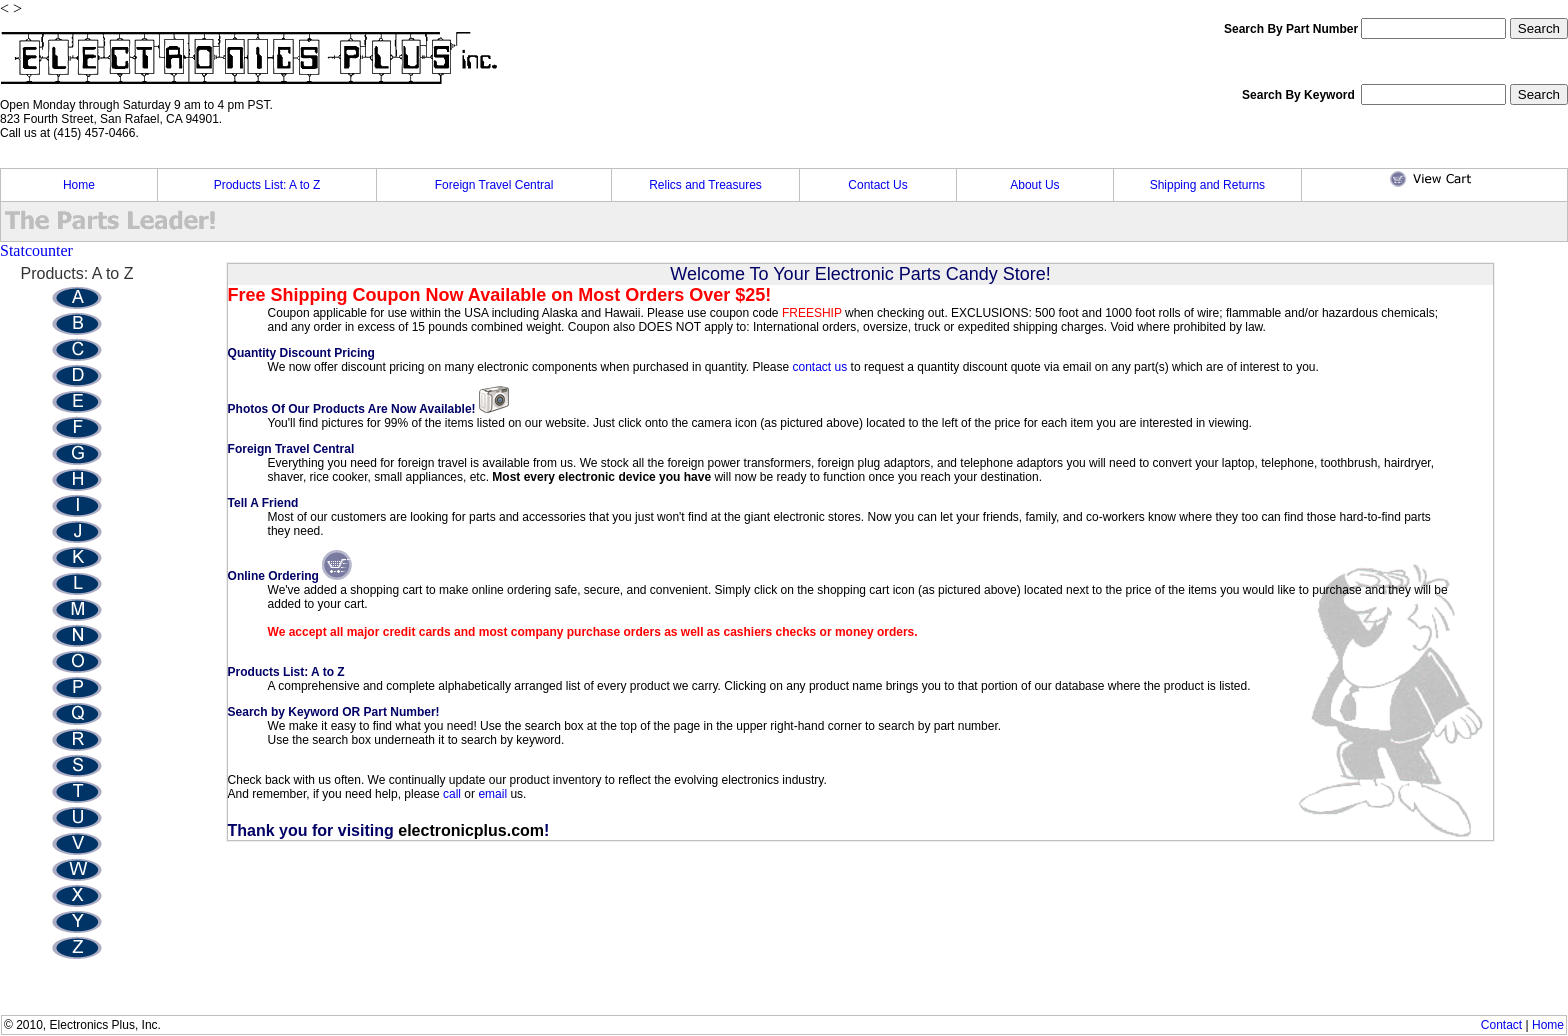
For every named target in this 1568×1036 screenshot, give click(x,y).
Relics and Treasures (705, 185)
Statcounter (36, 250)
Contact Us (877, 185)
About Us (1034, 185)
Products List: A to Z (267, 185)
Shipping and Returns (1207, 185)
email (492, 794)
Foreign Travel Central (494, 185)
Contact (1501, 1025)
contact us (820, 367)
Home (79, 185)
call (453, 794)
